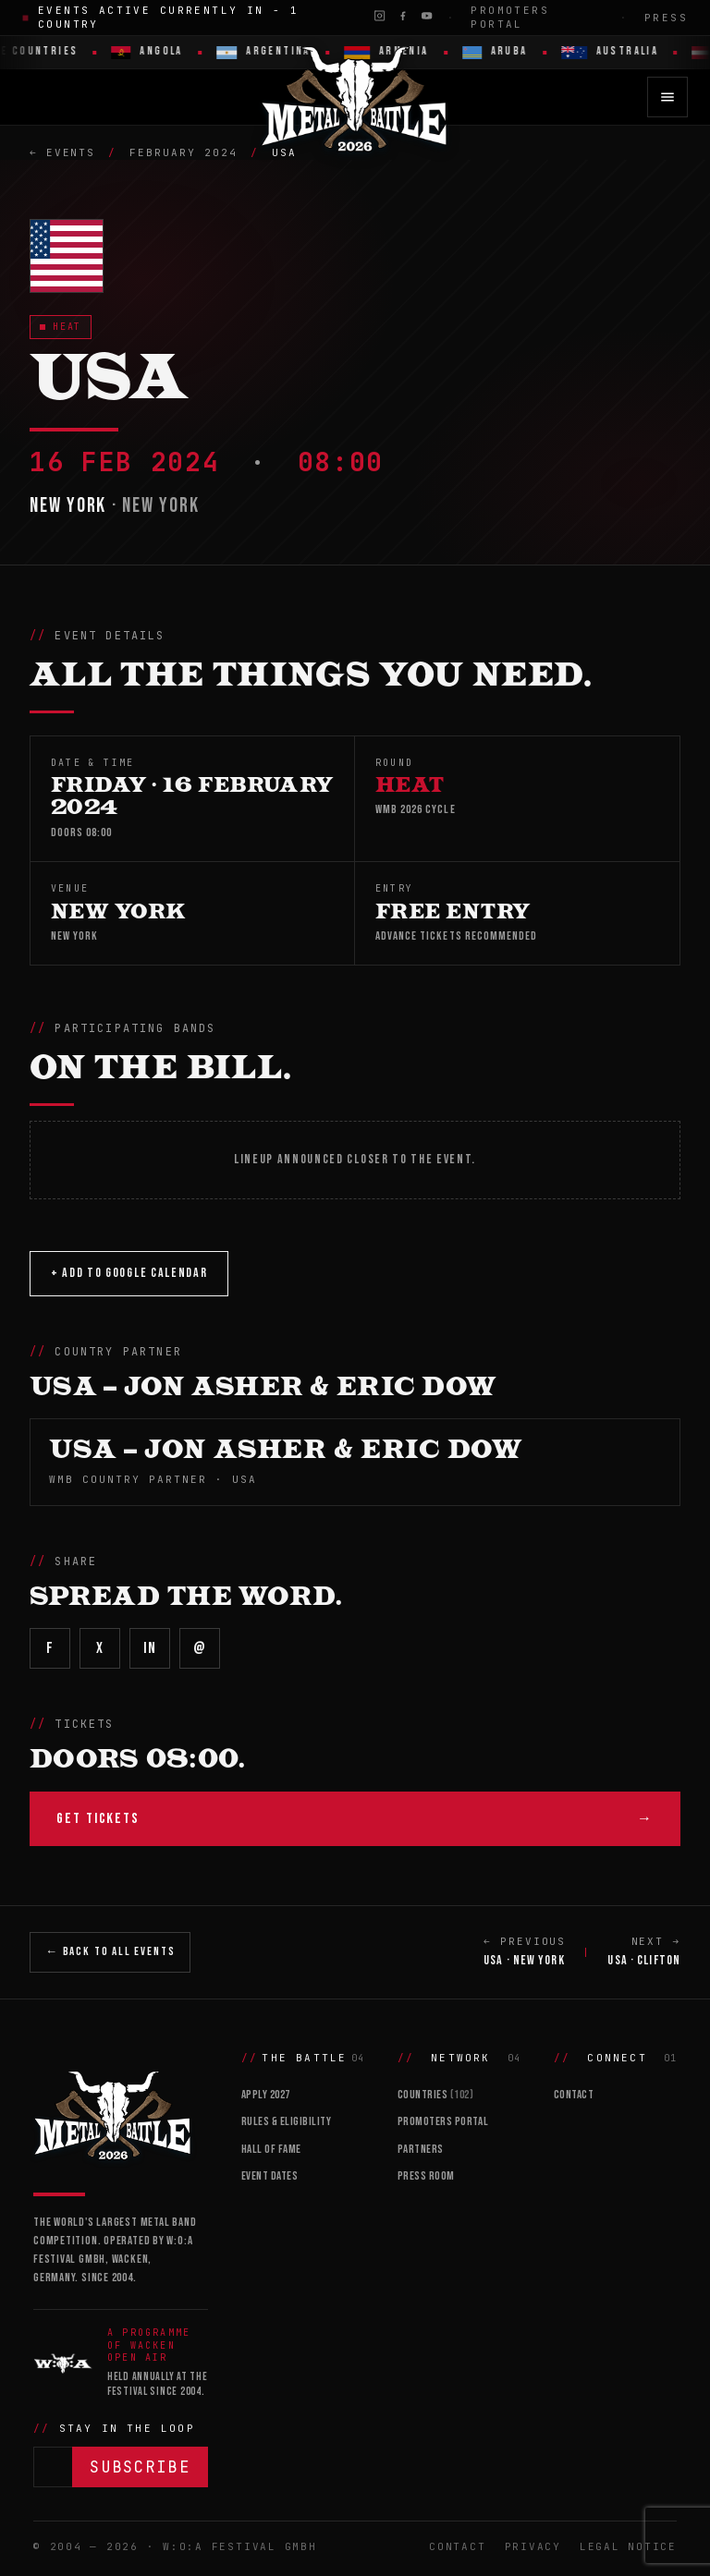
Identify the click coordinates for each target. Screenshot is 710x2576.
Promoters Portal (510, 17)
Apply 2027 (265, 2094)
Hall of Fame (271, 2149)
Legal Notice (628, 2546)
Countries (436, 2094)
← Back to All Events (110, 1951)
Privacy (533, 2546)
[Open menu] (667, 97)
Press (666, 17)
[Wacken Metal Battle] (120, 2113)
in (149, 1648)
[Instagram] (379, 15)
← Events (62, 152)
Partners (421, 2149)
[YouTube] (427, 15)
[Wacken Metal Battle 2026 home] (355, 97)
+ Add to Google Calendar (129, 1273)
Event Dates (270, 2176)
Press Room (426, 2176)
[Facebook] (403, 15)
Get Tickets (355, 1819)
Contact (574, 2094)
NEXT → (643, 1952)
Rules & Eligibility (286, 2121)
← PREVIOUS (525, 1952)
